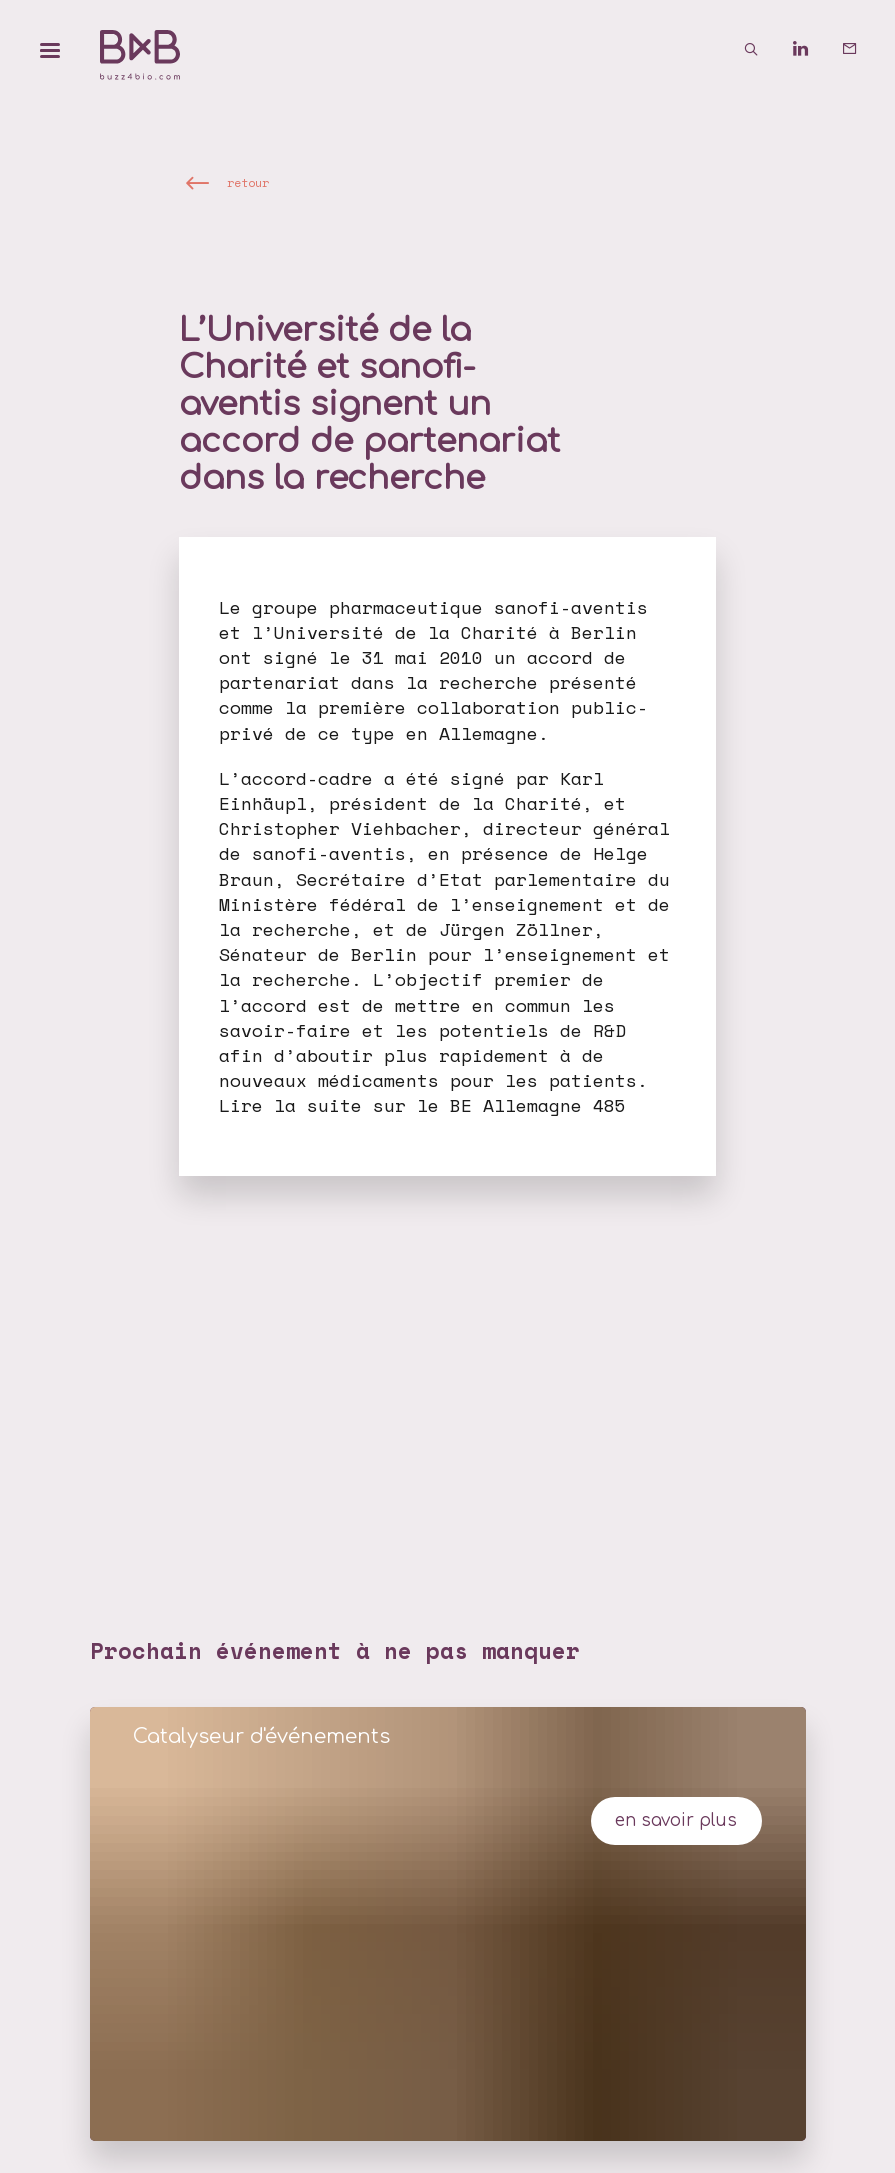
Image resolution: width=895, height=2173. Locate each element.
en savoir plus (676, 1820)
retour (248, 182)
